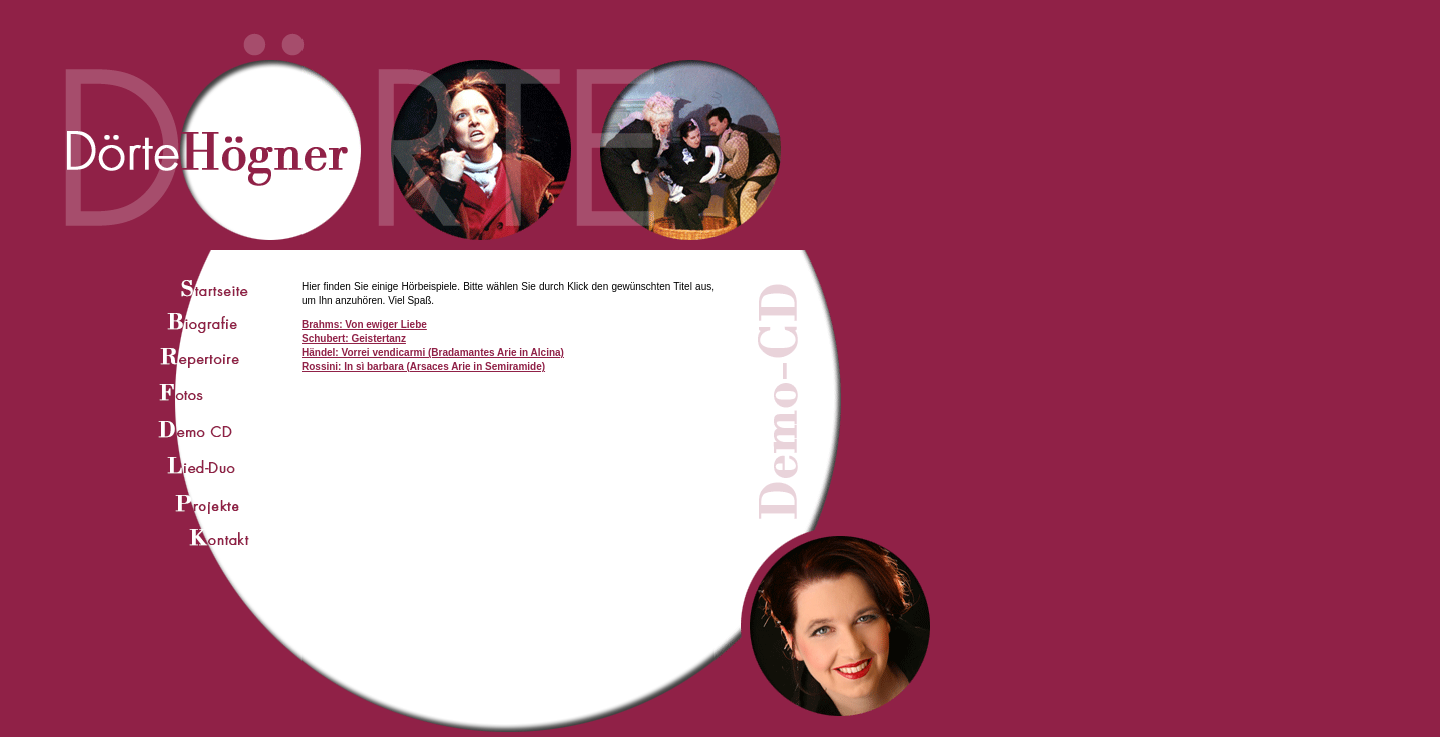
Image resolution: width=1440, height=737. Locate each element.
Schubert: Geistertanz (354, 338)
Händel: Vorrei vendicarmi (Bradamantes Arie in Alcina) (433, 352)
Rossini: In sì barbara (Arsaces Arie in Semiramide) (423, 366)
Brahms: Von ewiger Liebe (364, 324)
